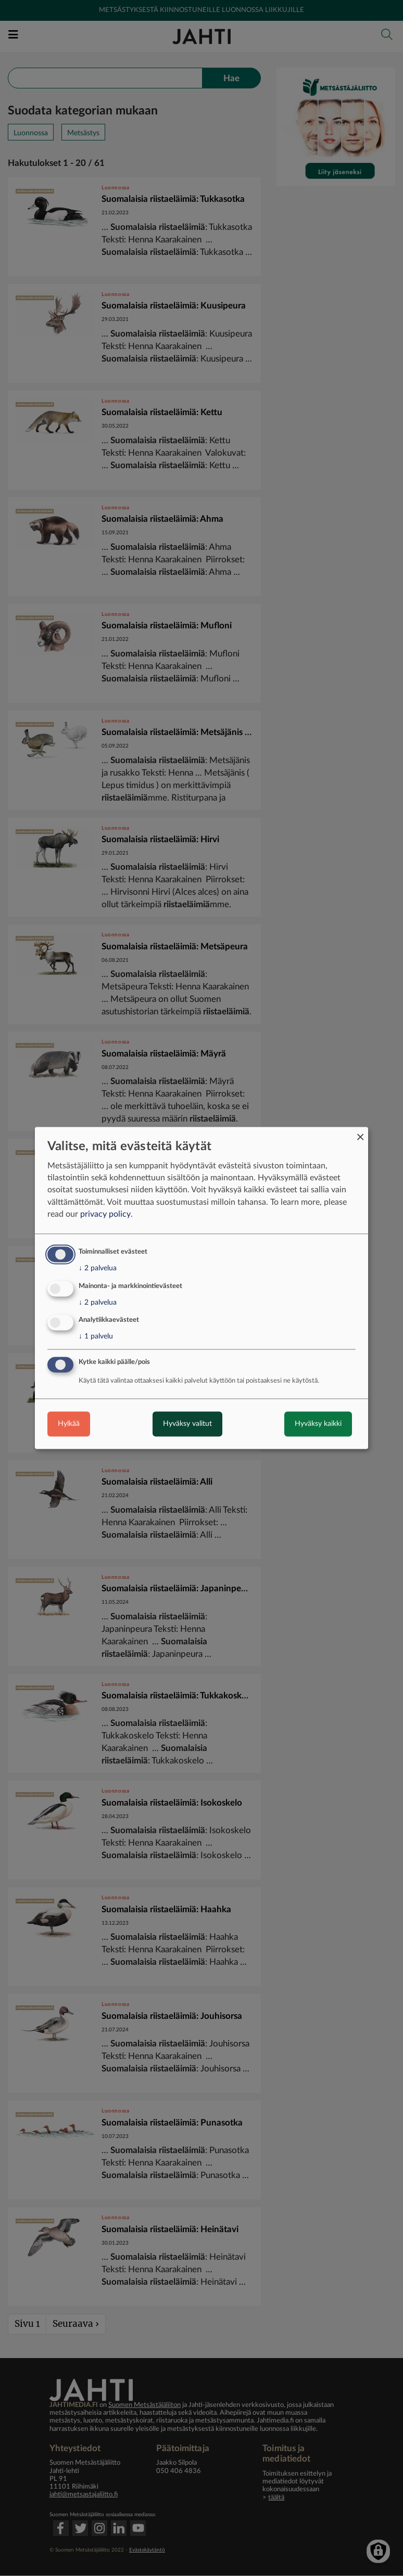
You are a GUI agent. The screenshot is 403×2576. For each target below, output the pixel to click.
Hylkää (69, 1424)
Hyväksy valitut (187, 1424)
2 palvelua (98, 1268)
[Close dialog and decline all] (360, 1133)
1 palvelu (96, 1337)
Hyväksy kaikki (318, 1424)
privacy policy (105, 1214)
